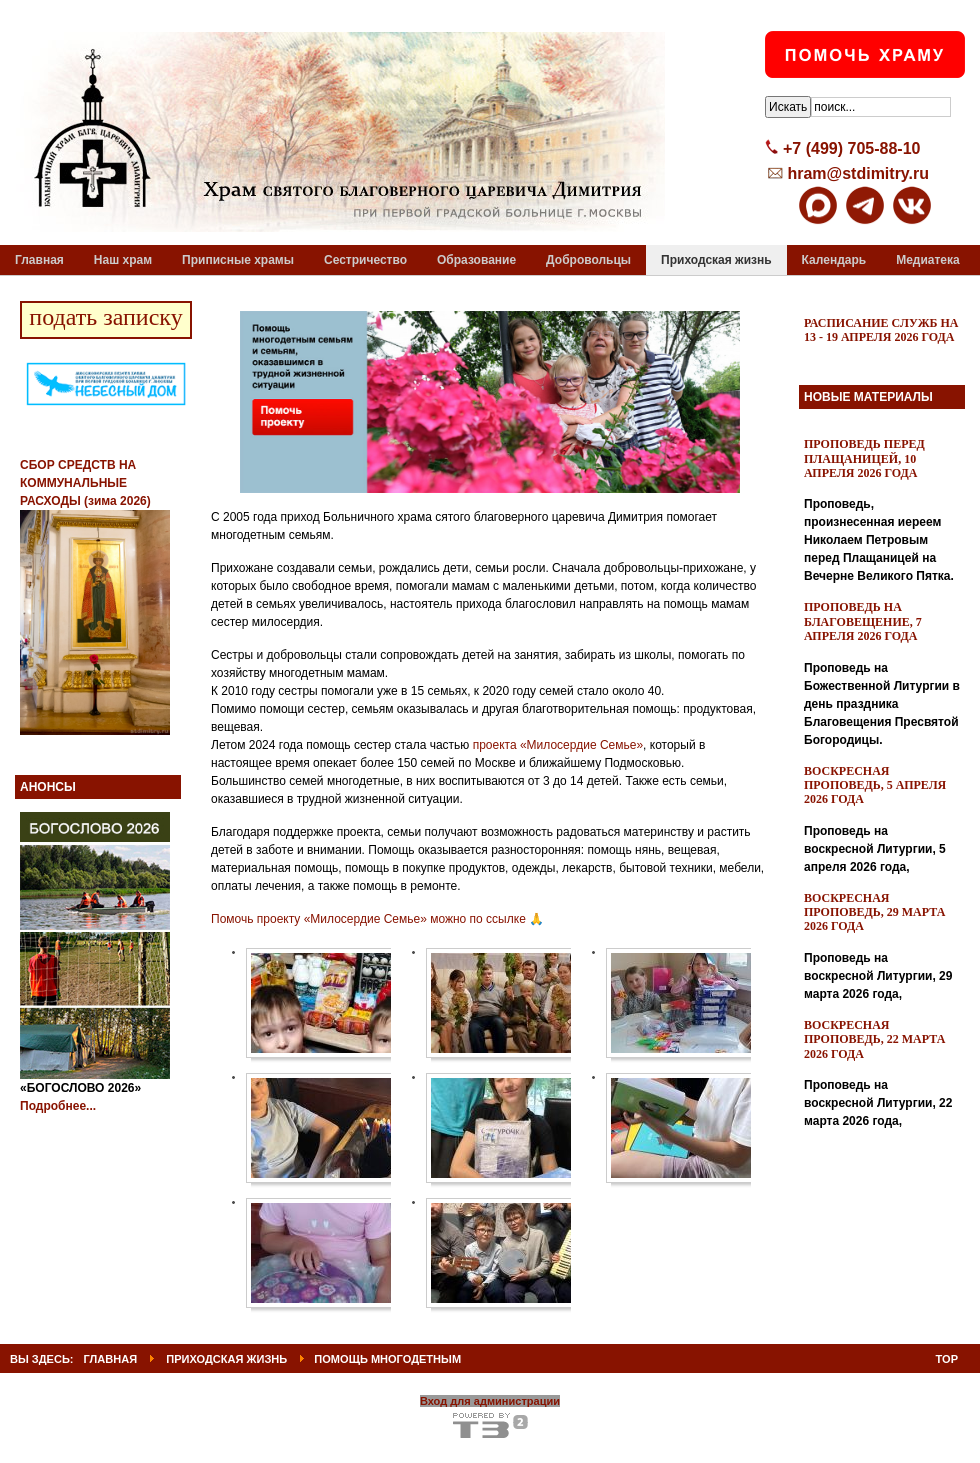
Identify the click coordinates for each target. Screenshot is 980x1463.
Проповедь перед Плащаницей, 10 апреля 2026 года (864, 458)
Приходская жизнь (226, 1359)
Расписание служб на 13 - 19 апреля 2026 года (881, 330)
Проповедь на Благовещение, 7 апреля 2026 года (863, 621)
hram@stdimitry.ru (858, 173)
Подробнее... (58, 1106)
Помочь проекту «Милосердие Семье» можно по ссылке (368, 919)
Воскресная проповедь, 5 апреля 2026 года (875, 785)
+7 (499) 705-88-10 (851, 148)
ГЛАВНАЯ (111, 1359)
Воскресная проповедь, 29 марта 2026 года (874, 912)
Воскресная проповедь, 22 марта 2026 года (874, 1039)
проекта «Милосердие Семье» (558, 745)
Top (947, 1359)
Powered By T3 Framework (490, 1426)
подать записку (105, 317)
